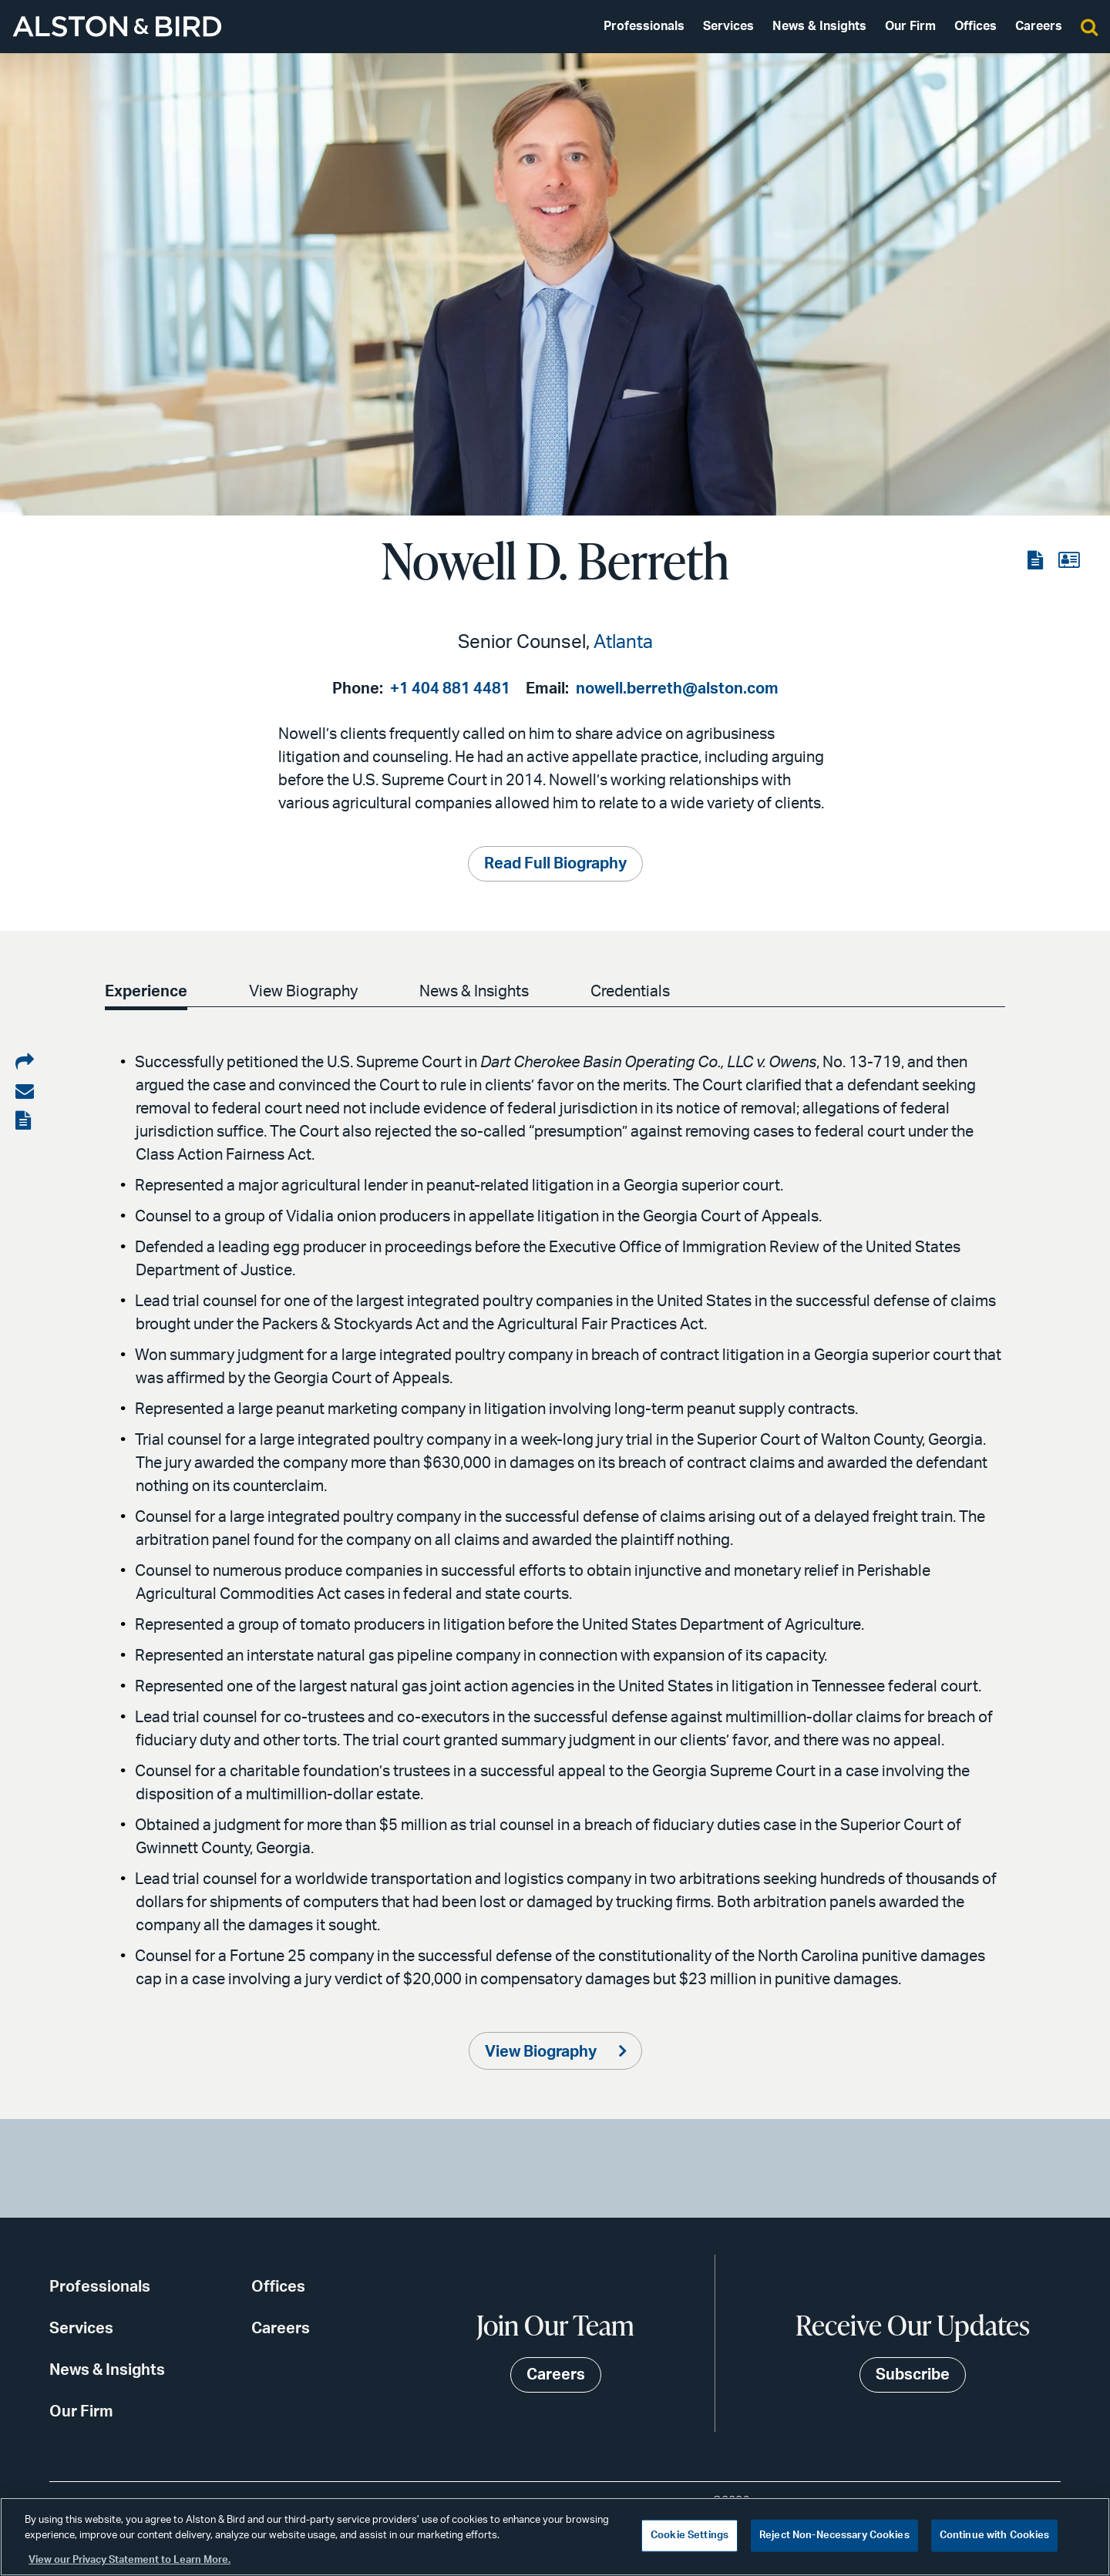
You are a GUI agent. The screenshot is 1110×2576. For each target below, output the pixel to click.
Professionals (644, 26)
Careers (1038, 26)
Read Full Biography (555, 864)
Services (728, 26)
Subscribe (913, 2375)
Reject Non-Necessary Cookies (834, 2536)
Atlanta (623, 642)
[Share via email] (24, 1092)
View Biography (306, 991)
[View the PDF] (1037, 561)
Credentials (639, 991)
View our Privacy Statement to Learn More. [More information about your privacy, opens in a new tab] (129, 2560)
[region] (555, 2536)
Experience (146, 991)
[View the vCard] (1068, 561)
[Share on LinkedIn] (24, 1062)
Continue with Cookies (995, 2536)
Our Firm (910, 26)
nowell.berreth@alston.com (677, 689)
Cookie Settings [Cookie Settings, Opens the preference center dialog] (689, 2536)
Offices (975, 26)
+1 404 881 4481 (450, 689)
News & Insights (819, 26)
